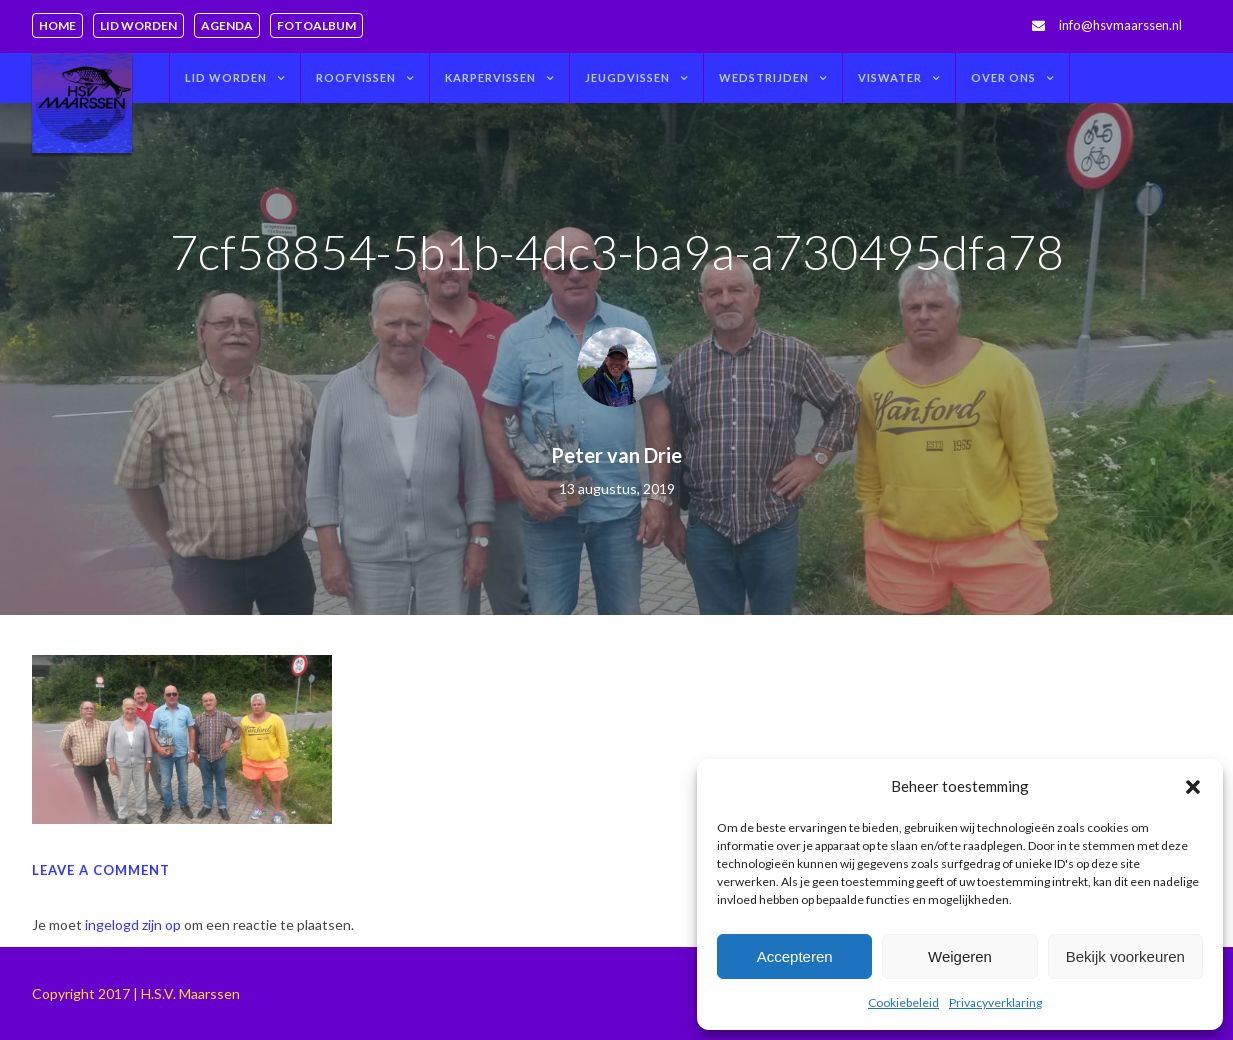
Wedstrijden (764, 77)
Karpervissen (490, 77)
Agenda (227, 25)
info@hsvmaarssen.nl (1120, 25)
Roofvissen (356, 77)
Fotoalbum (316, 25)
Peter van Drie (616, 455)
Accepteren (795, 956)
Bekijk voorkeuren (1125, 956)
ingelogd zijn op (133, 924)
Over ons (1003, 77)
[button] (1193, 787)
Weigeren (960, 956)
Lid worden (138, 25)
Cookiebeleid (903, 1002)
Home (57, 25)
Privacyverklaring (995, 1002)
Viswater (890, 77)
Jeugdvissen (627, 77)
